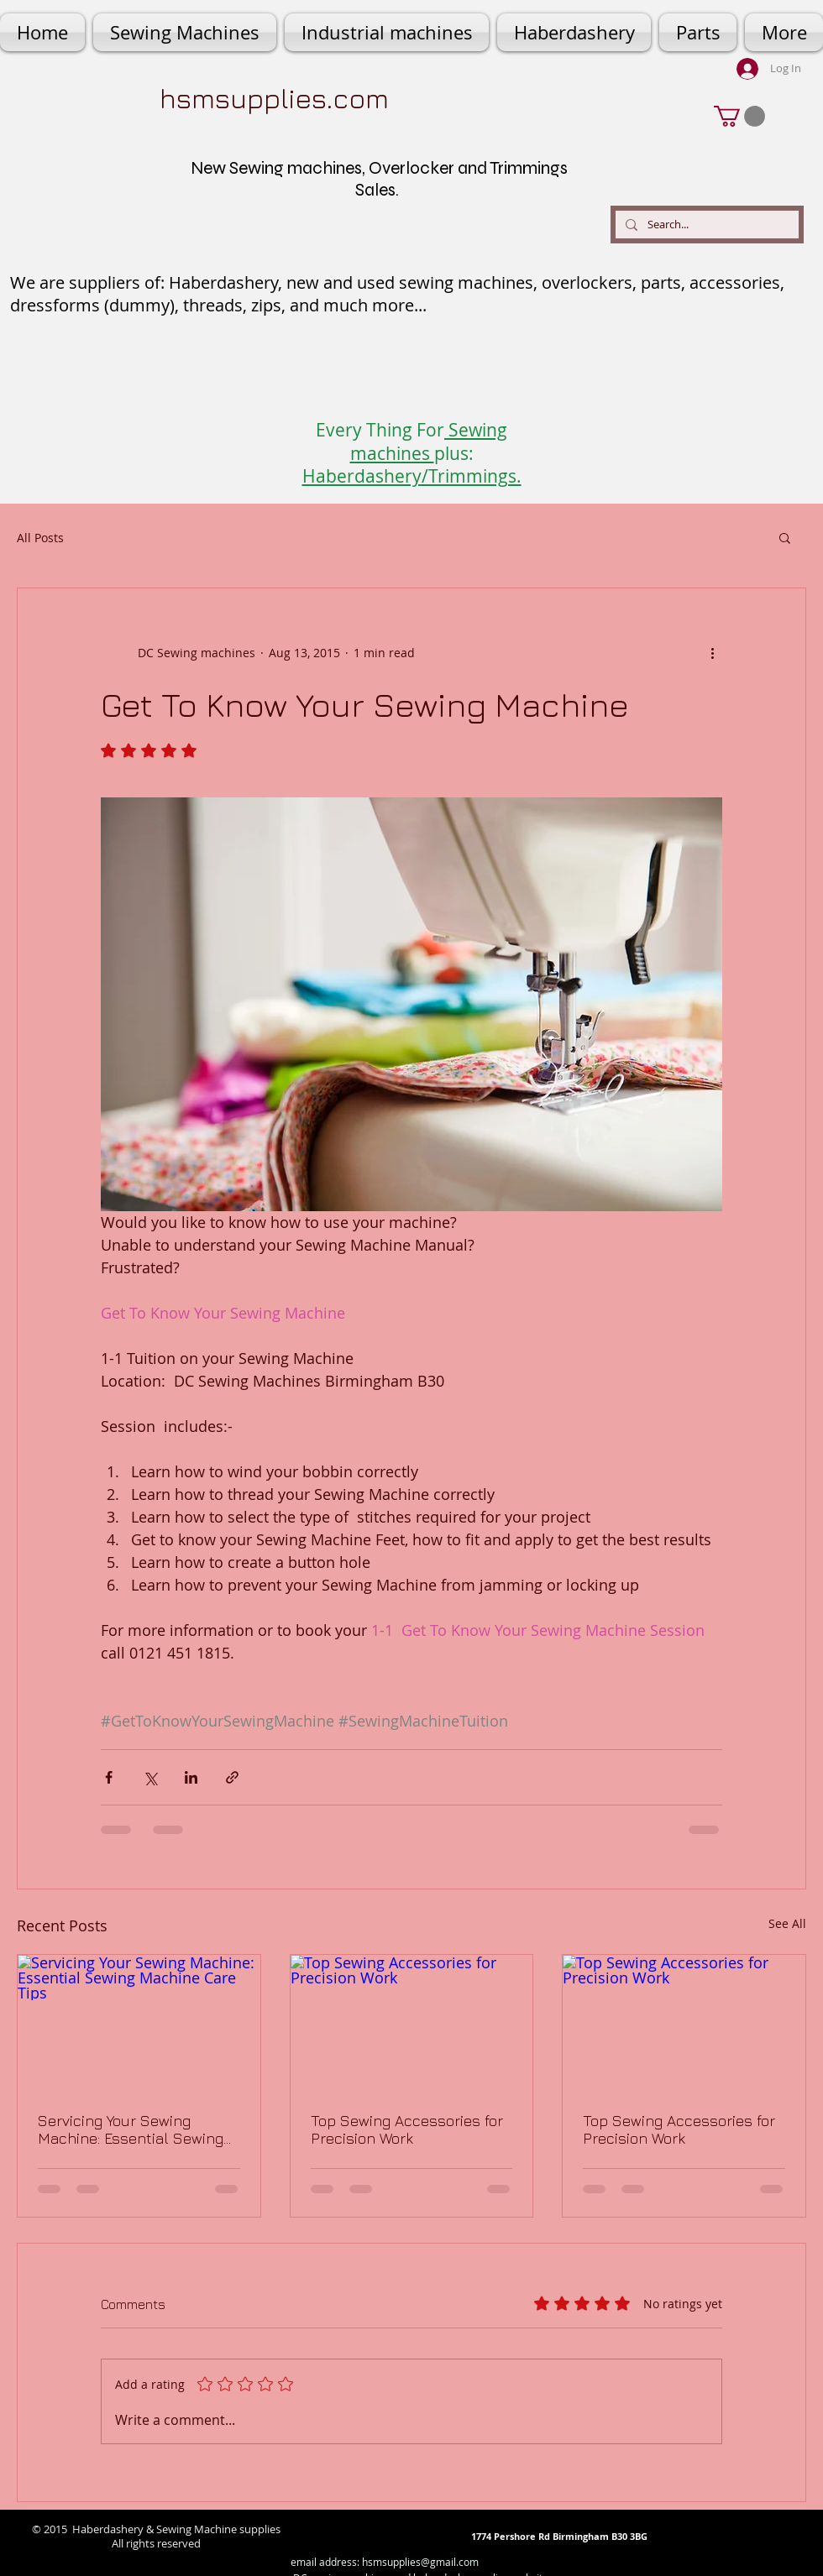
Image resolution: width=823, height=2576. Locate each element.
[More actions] (712, 652)
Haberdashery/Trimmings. (412, 476)
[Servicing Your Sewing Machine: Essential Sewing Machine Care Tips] (139, 2023)
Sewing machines (429, 441)
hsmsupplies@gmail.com (420, 2561)
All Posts (40, 538)
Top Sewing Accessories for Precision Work (407, 2129)
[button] (739, 116)
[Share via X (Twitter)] (150, 1777)
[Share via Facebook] (109, 1777)
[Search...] (705, 224)
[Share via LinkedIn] (191, 1777)
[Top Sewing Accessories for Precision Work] (412, 2023)
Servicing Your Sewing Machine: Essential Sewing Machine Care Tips (130, 2129)
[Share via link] (232, 1777)
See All (787, 1923)
